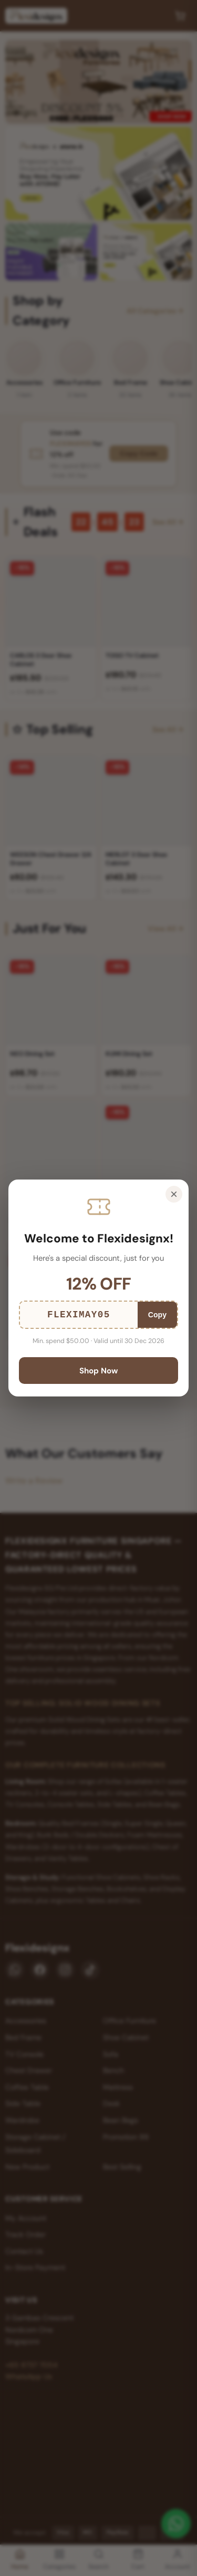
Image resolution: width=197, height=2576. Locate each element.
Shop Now (98, 1371)
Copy (157, 1315)
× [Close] (174, 1194)
